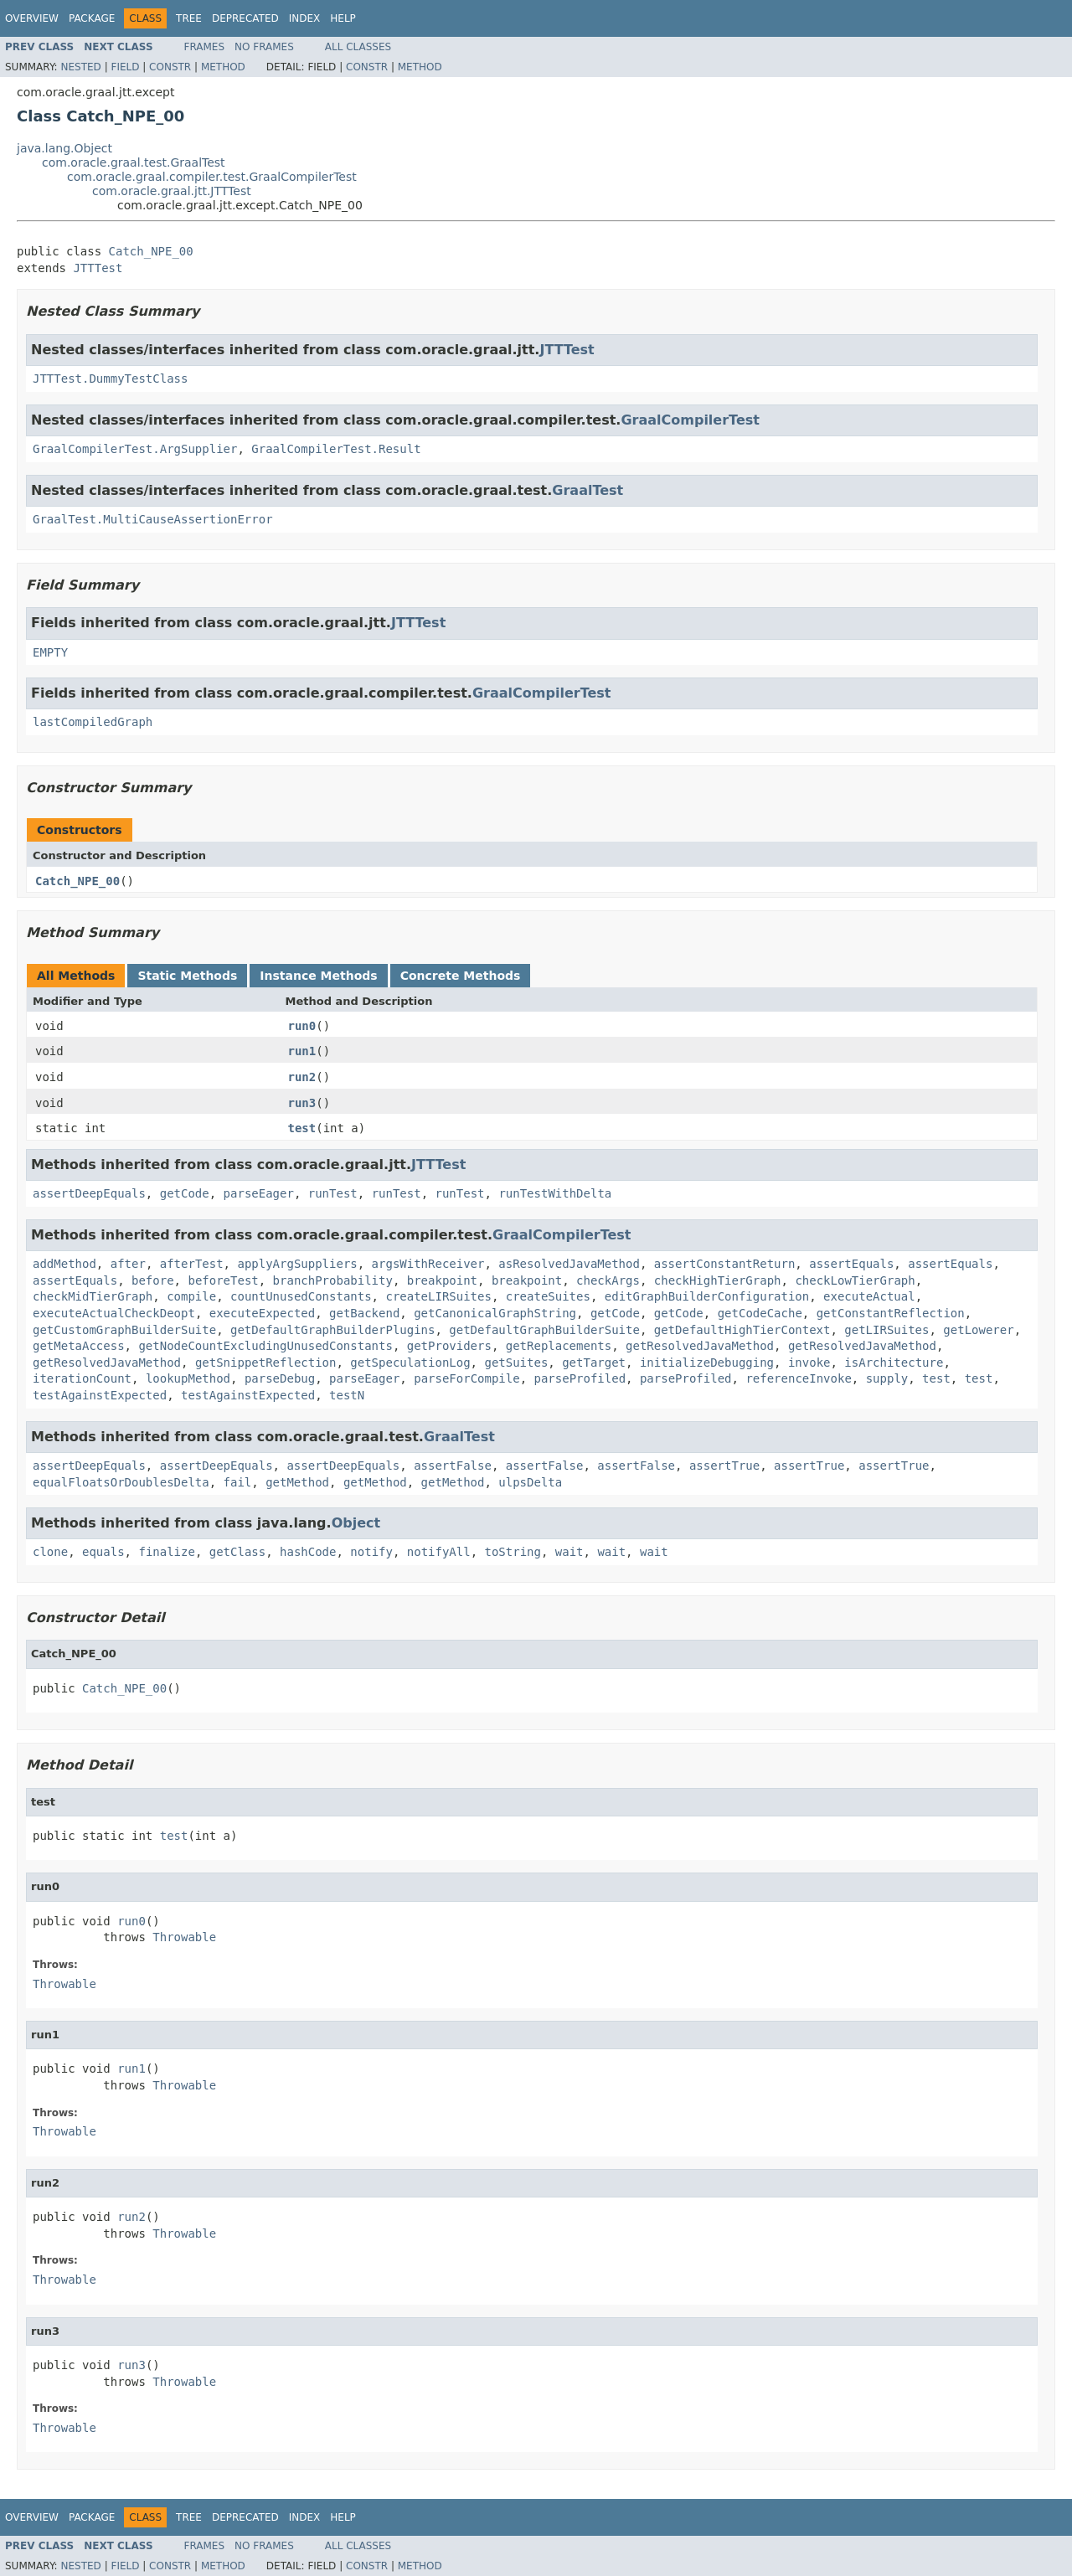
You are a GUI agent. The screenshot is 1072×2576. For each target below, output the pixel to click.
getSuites (516, 1362)
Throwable (184, 1937)
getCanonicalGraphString (495, 1313)
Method (223, 67)
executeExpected (262, 1313)
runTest (333, 1193)
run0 (302, 1026)
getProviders (449, 1345)
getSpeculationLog (410, 1362)
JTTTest (97, 268)
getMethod (297, 1482)
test (302, 1128)
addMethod (64, 1263)
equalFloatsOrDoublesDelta (121, 1482)
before (152, 1280)
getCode (184, 1193)
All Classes (358, 47)
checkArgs (608, 1280)
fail (238, 1482)
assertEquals (851, 1263)
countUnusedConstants (301, 1296)
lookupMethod (188, 1378)
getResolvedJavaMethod (700, 1345)
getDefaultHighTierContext (742, 1330)
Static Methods (187, 975)
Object (356, 1523)
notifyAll (439, 1551)
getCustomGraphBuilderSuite (124, 1330)
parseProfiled (580, 1378)
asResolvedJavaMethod (569, 1263)
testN (346, 1395)
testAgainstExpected (100, 1395)
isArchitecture (893, 1362)
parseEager (259, 1193)
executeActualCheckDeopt (114, 1313)
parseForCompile (466, 1378)
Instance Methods (318, 975)
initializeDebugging (707, 1362)
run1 (302, 1051)
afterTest (192, 1263)
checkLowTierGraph (855, 1280)
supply (887, 1378)
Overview (32, 18)
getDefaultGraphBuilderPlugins (332, 1330)
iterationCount (82, 1378)
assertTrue (724, 1465)
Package (92, 18)
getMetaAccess (79, 1345)
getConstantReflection (891, 1313)
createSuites (548, 1296)
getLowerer (978, 1330)
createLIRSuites (438, 1296)
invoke (809, 1362)
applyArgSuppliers (297, 1263)
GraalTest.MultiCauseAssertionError (153, 519)
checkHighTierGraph (717, 1280)
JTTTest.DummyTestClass (110, 378)
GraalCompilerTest (690, 420)
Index (305, 18)
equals (103, 1551)
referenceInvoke (798, 1378)
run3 (302, 1103)
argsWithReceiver (428, 1263)
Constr (170, 67)
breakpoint (442, 1280)
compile (191, 1296)
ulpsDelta (530, 1482)
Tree (189, 18)
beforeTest (223, 1280)
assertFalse (453, 1465)
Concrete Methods (460, 975)
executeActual (869, 1296)
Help (343, 18)
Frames (204, 47)
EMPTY (50, 652)
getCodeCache (760, 1313)
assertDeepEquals (89, 1193)
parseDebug (280, 1378)
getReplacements (558, 1345)
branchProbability (333, 1280)
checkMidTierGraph (92, 1296)
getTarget (594, 1362)
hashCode (308, 1551)
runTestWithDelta (554, 1193)
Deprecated (245, 18)
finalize (166, 1551)
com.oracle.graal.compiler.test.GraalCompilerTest (212, 176)
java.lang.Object (64, 148)
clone (50, 1551)
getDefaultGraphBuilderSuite (544, 1330)
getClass (237, 1551)
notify (371, 1551)
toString (513, 1551)
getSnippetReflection (266, 1362)
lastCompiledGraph (92, 722)
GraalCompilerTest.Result (335, 449)
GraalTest (587, 490)
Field (125, 67)
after (128, 1263)
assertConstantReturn (725, 1263)
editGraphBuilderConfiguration (707, 1296)
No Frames (264, 47)
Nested (80, 67)
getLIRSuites (886, 1330)
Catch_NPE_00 (151, 251)
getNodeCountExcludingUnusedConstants (265, 1345)
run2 (302, 1077)
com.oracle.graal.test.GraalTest (133, 162)
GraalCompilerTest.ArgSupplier (135, 449)
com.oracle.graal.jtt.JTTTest (171, 191)
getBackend (364, 1313)
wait (569, 1551)
